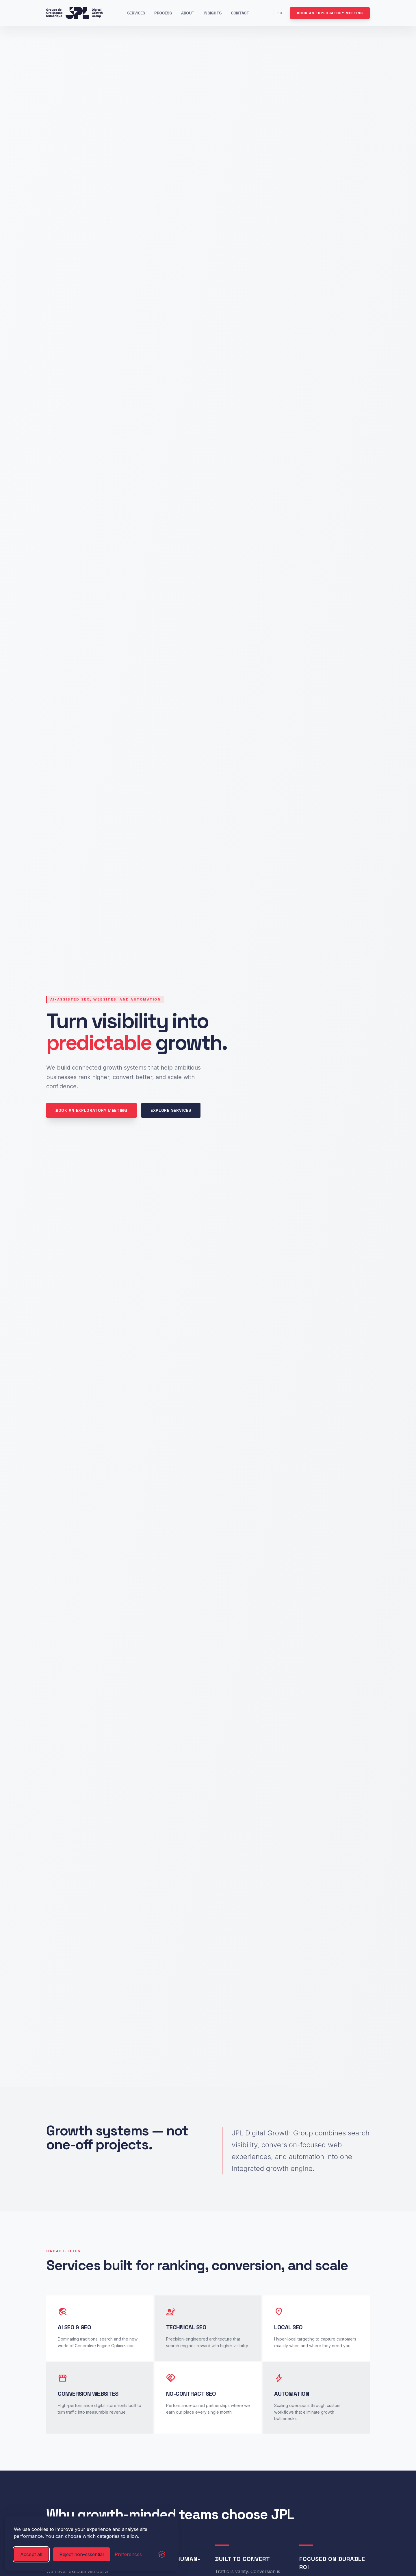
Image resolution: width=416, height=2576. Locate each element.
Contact (240, 13)
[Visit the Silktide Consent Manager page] (162, 2554)
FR (279, 13)
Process (163, 13)
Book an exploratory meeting (330, 13)
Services (136, 13)
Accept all (31, 2554)
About (187, 13)
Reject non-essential (82, 2554)
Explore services (171, 1110)
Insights (213, 13)
